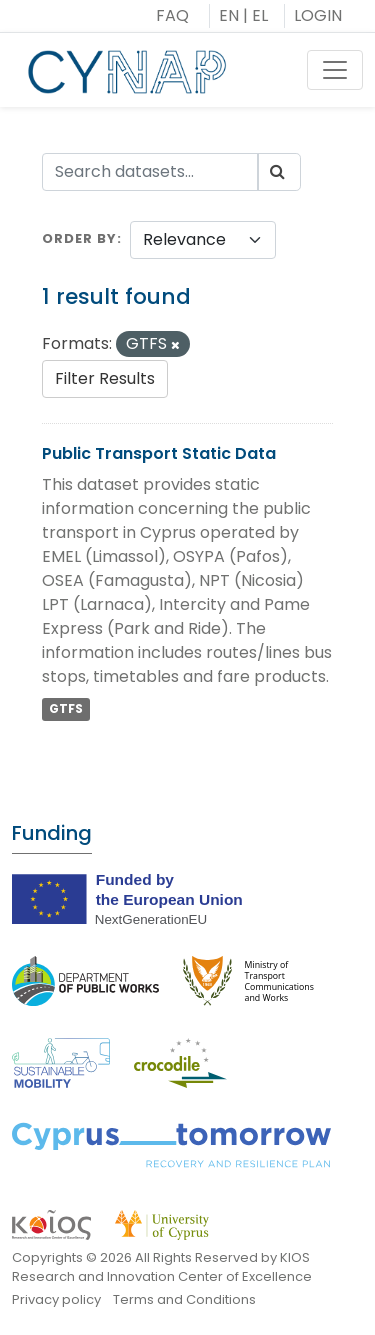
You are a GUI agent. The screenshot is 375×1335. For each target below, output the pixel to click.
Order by (79, 238)
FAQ (172, 15)
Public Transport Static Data (159, 453)
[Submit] (279, 172)
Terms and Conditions (184, 1299)
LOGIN (318, 15)
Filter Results (105, 378)
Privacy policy (56, 1299)
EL (260, 15)
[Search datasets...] (150, 172)
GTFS (66, 709)
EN (229, 15)
